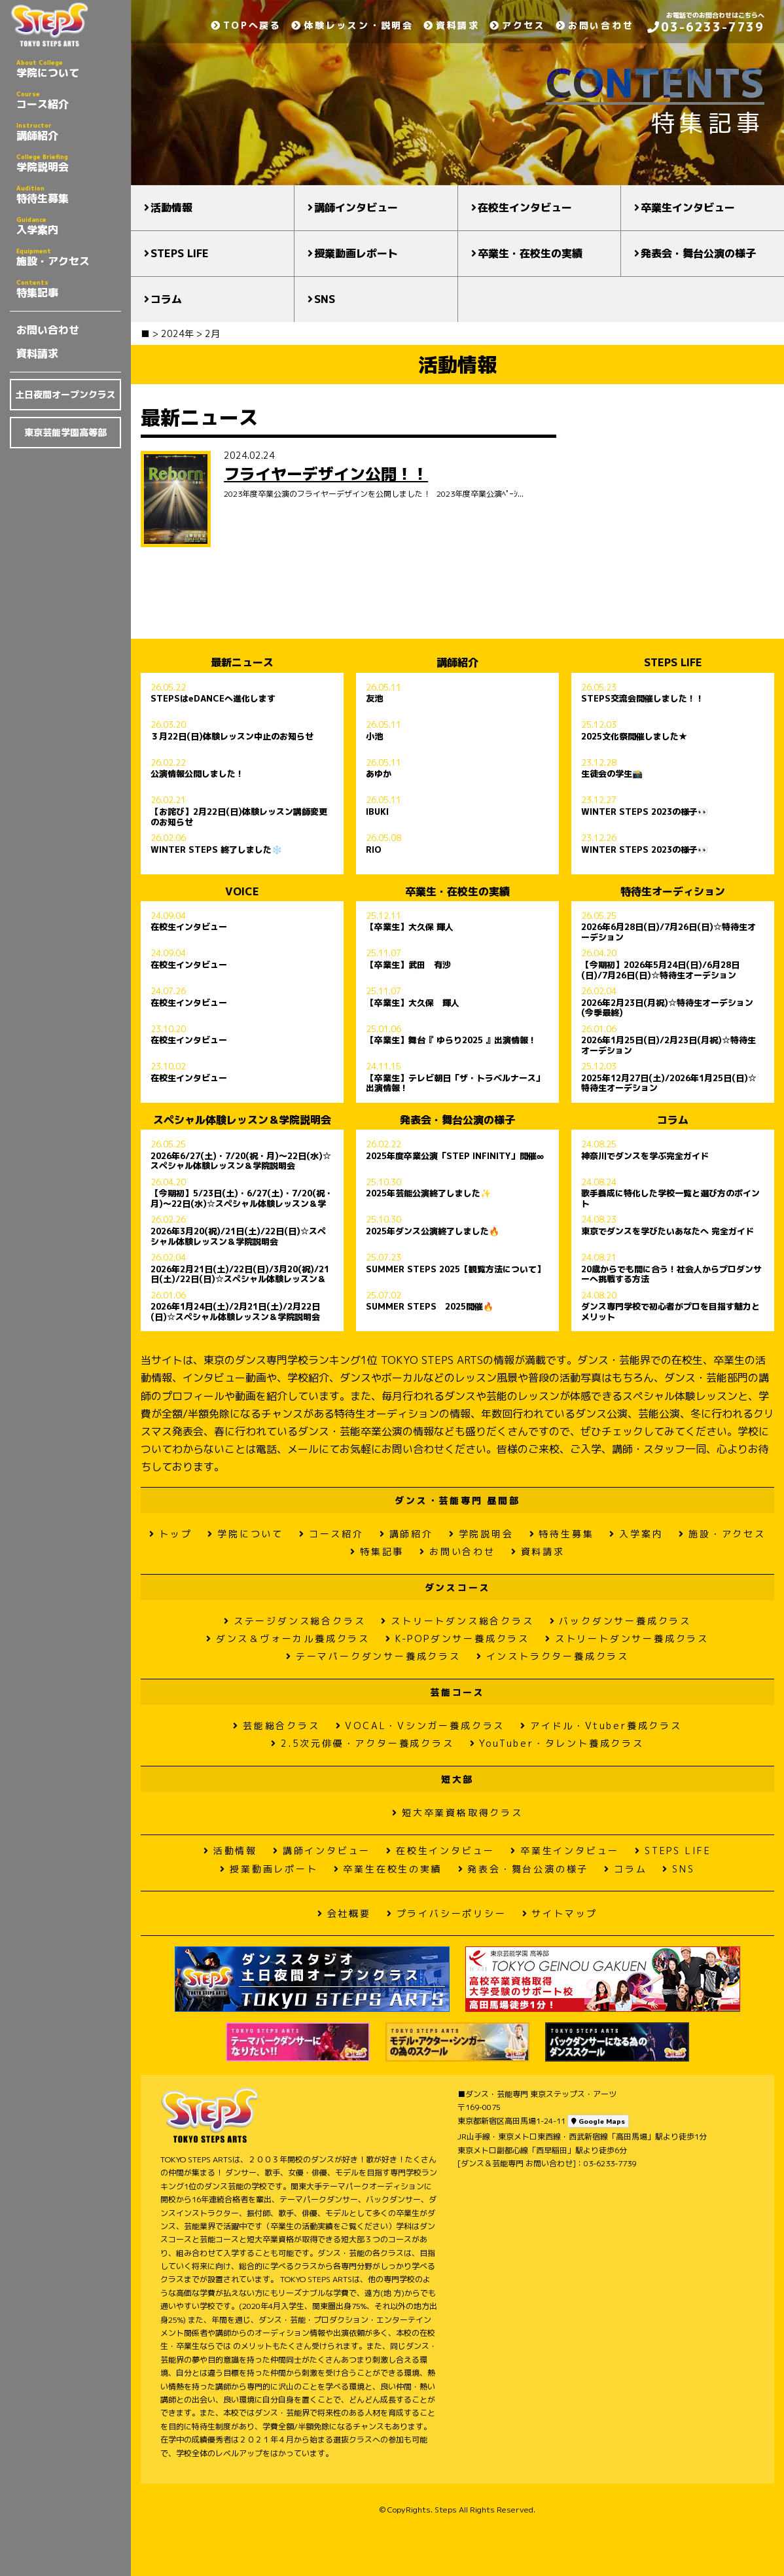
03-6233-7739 (705, 27)
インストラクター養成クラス (552, 1656)
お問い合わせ (47, 330)
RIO (374, 850)
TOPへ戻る (246, 25)
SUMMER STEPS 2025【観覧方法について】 (455, 1269)
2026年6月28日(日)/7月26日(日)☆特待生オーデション (668, 932)
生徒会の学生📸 (612, 774)
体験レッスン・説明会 (352, 25)
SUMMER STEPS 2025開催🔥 (429, 1307)
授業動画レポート (356, 253)
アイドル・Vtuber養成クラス (601, 1725)
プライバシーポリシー (447, 1913)
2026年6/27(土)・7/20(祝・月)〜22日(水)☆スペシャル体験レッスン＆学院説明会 (241, 1161)
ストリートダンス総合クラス (457, 1621)
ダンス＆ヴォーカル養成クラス (288, 1638)
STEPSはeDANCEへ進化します (213, 699)
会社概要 (344, 1913)
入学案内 (68, 226)
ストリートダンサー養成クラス (627, 1638)
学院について (68, 69)
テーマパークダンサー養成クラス (373, 1656)
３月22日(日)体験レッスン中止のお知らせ (232, 737)
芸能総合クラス (276, 1725)
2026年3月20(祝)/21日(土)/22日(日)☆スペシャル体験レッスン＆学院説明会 (238, 1236)
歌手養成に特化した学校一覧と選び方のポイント (670, 1198)
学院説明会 (68, 163)
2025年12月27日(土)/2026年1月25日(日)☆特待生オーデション (669, 1083)
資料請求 (37, 353)
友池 (374, 699)
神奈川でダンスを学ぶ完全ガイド (645, 1156)
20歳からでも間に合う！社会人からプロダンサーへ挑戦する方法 (671, 1274)
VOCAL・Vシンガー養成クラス (420, 1725)
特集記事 (68, 288)
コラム (166, 299)
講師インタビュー (356, 207)
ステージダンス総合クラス (294, 1621)
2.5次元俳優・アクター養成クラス (362, 1743)
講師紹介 (68, 131)
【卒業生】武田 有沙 (408, 965)
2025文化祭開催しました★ (634, 737)
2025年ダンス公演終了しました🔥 (432, 1231)
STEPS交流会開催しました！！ (642, 699)
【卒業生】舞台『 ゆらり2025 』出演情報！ (451, 1040)
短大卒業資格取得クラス (457, 1812)
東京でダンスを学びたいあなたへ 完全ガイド (667, 1231)
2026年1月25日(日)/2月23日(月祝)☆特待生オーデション (668, 1045)
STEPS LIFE (180, 253)
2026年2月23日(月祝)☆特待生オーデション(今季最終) (667, 1008)
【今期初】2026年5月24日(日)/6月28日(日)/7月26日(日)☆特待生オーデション (660, 970)
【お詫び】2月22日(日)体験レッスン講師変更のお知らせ (239, 817)
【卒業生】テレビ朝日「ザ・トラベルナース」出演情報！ (455, 1083)
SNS (324, 299)
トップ (170, 1534)
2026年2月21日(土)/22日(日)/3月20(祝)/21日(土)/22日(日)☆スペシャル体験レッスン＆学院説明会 (240, 1274)
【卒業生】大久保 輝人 (410, 927)
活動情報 (171, 207)
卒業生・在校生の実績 (530, 253)
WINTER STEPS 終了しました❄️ (216, 850)
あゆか (378, 774)
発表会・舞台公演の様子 (698, 253)
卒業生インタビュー (688, 207)
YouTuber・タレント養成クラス (557, 1743)
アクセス (518, 25)
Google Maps (598, 2121)
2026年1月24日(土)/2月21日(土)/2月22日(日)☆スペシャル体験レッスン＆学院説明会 (235, 1311)
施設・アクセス (68, 257)
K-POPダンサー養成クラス (457, 1638)
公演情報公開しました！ (197, 774)
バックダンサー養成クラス (620, 1621)
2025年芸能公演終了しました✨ (428, 1194)
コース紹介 (68, 100)
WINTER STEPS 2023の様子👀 (644, 812)
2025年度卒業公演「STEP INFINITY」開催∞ (455, 1156)
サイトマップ (560, 1913)
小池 (374, 737)
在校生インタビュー (525, 207)
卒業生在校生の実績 (388, 1869)
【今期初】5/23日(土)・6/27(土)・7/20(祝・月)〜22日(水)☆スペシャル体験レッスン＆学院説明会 (242, 1198)
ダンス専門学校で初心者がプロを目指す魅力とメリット (670, 1311)
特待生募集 (68, 194)
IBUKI (377, 812)
